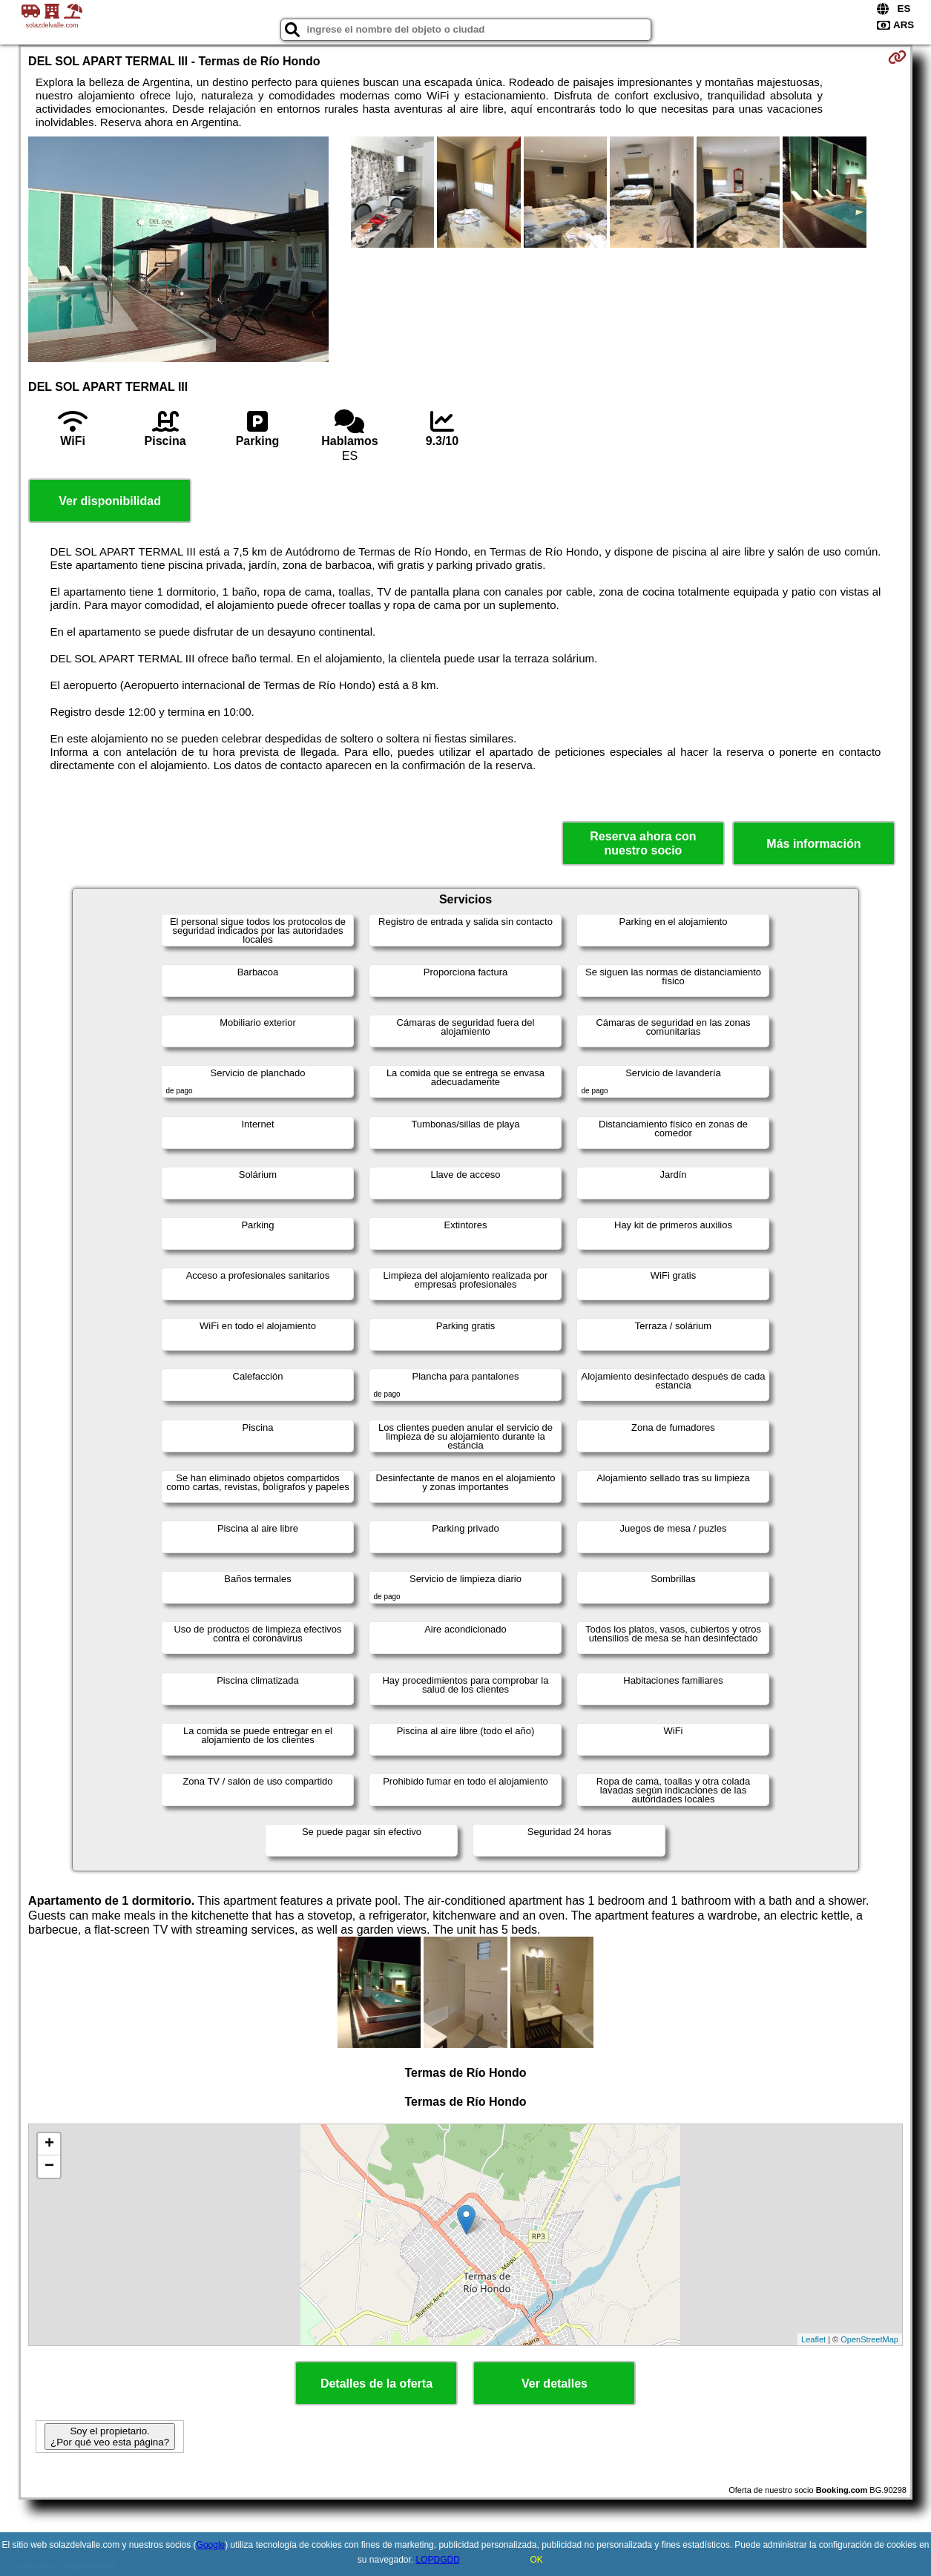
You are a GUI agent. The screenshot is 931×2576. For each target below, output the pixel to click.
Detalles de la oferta (376, 2383)
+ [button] (49, 2144)
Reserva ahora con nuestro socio (643, 843)
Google (211, 2545)
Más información (813, 843)
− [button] (49, 2166)
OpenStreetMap (869, 2339)
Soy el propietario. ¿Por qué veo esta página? (109, 2436)
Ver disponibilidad (110, 501)
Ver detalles (555, 2383)
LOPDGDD (438, 2559)
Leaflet (813, 2339)
